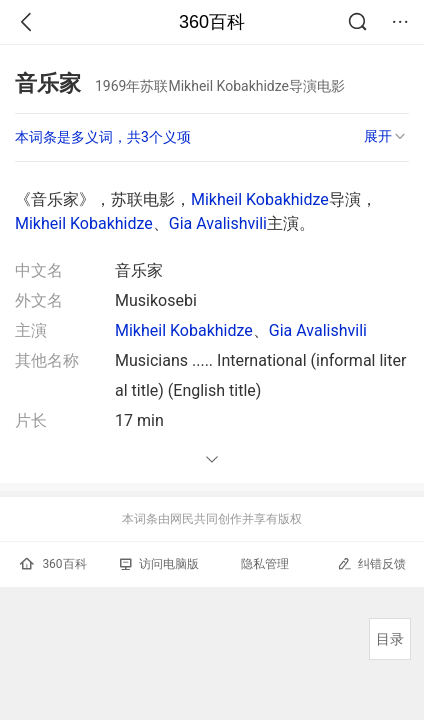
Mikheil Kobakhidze (260, 199)
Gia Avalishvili (218, 223)
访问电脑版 (159, 564)
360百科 (212, 22)
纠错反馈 (371, 563)
